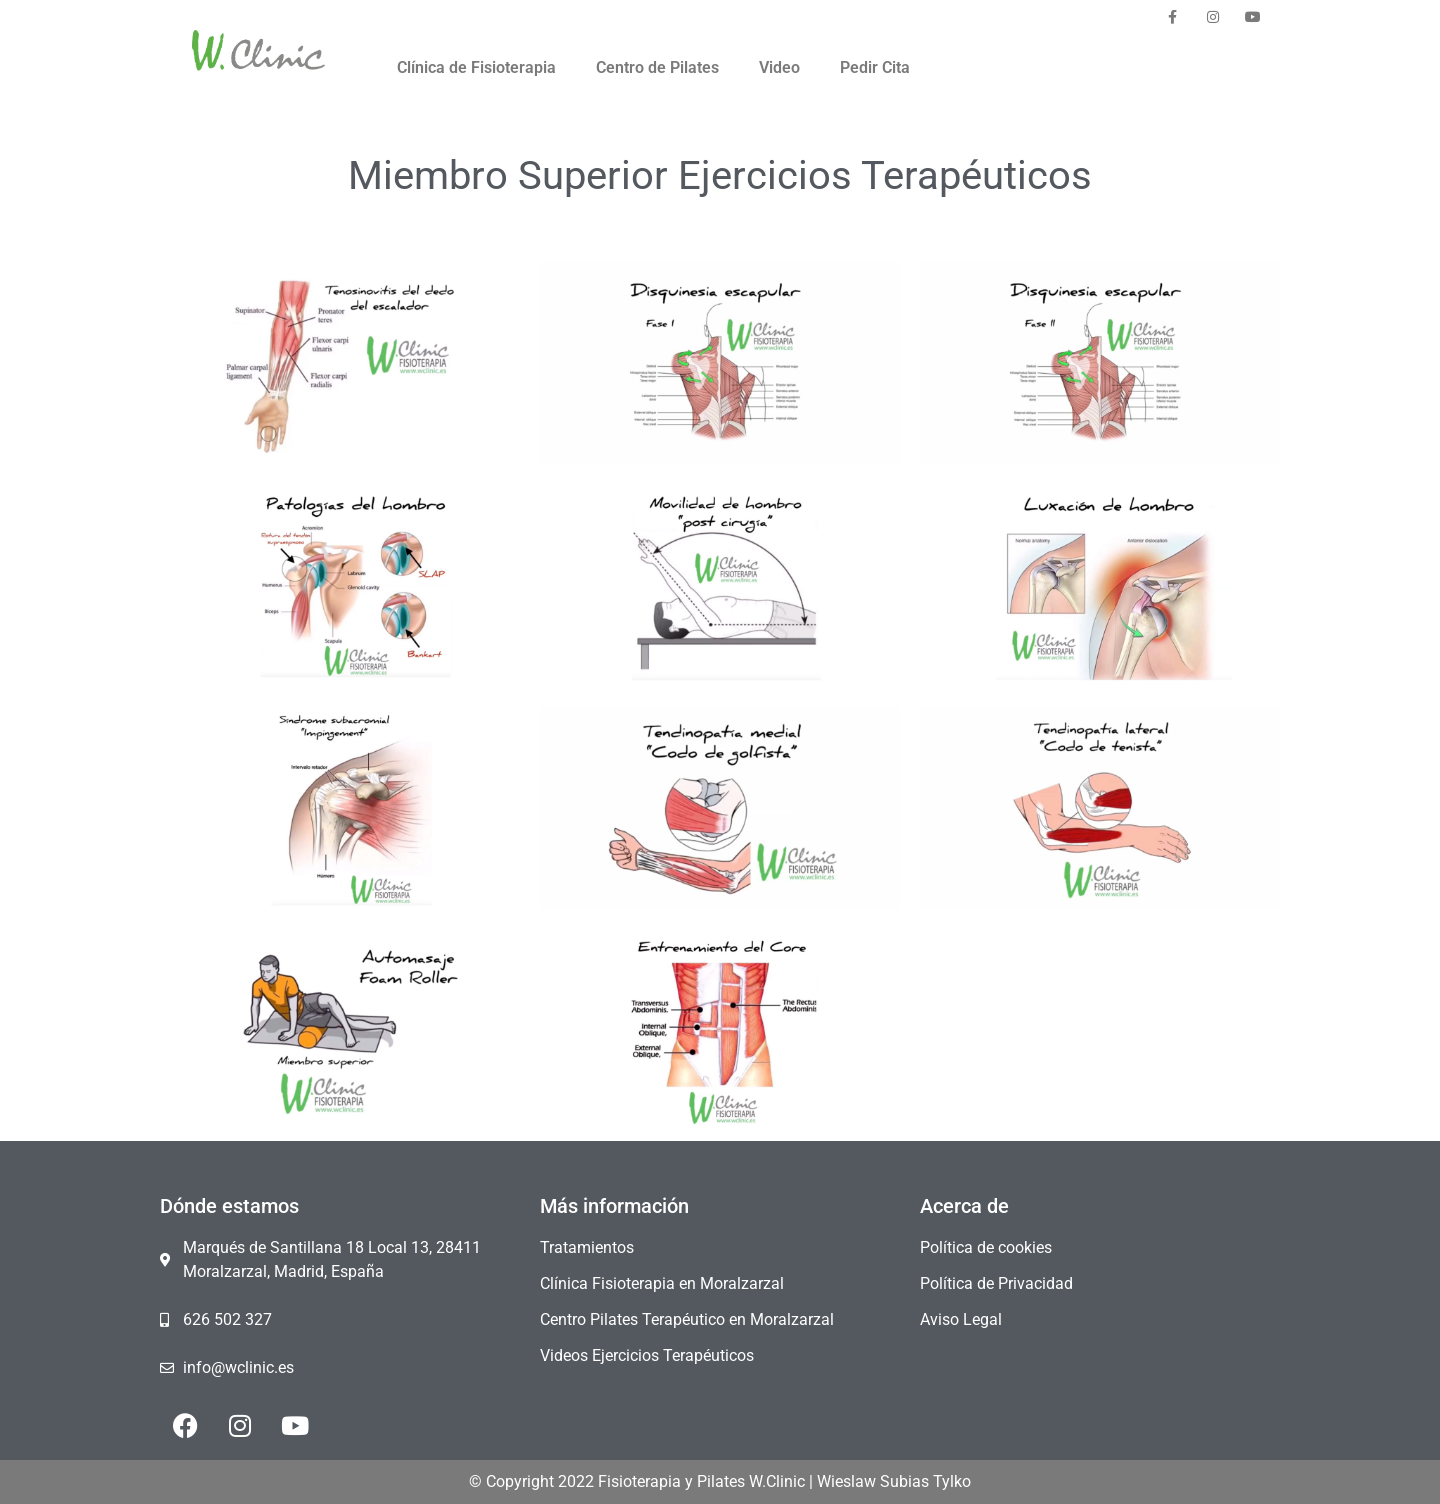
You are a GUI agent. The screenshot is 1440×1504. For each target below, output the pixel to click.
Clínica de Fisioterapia (476, 67)
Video (779, 67)
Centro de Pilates (657, 67)
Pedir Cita (875, 67)
